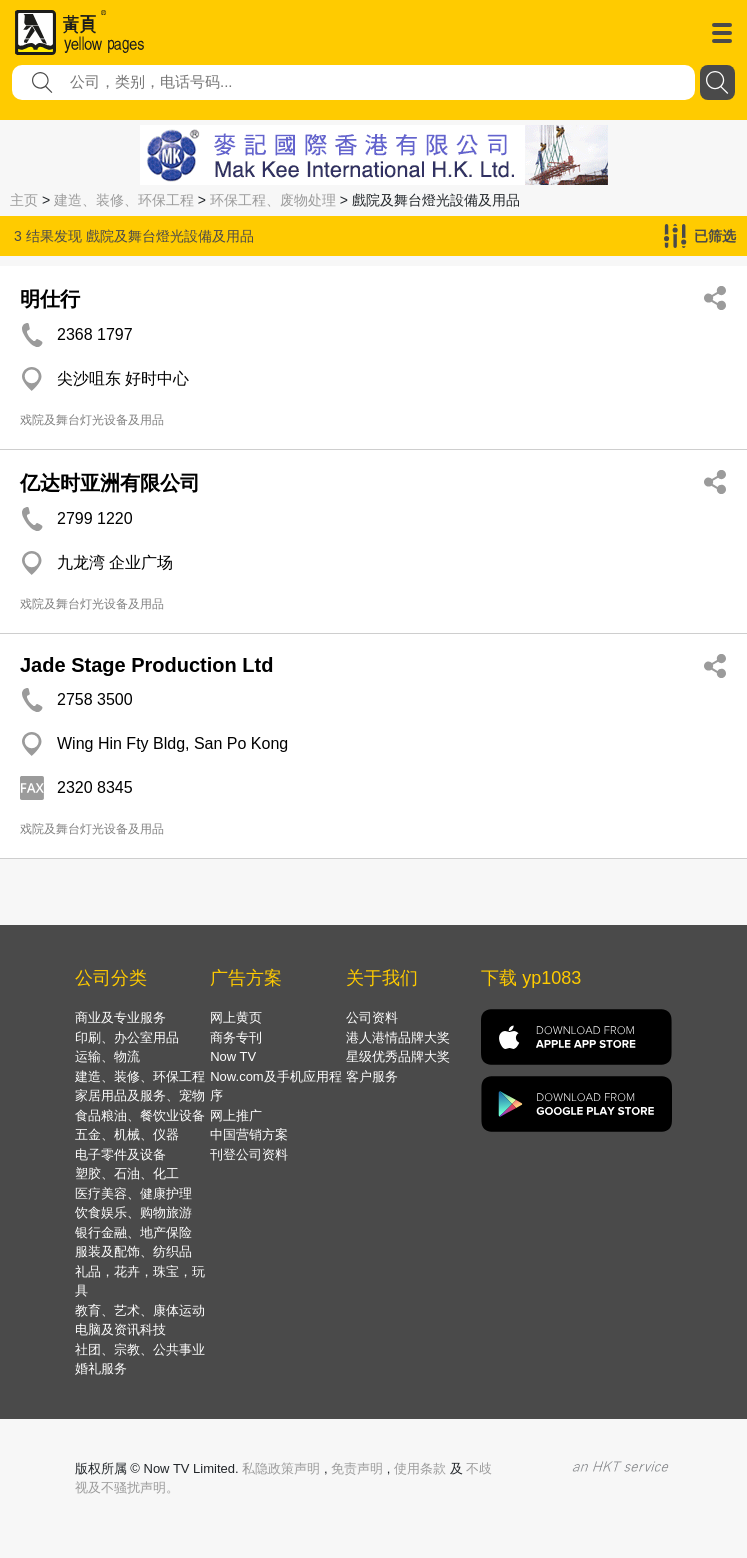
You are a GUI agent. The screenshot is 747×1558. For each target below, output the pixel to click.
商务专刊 (236, 1037)
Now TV (233, 1056)
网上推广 (236, 1115)
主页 (24, 200)
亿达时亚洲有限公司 (110, 483)
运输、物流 (107, 1056)
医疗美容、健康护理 (133, 1193)
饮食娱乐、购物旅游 (133, 1212)
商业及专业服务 (120, 1017)
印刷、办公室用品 (127, 1037)
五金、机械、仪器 (127, 1134)
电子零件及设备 (120, 1154)
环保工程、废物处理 (273, 200)
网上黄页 (236, 1017)
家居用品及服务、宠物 (140, 1095)
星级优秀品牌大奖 (398, 1056)
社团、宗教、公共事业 (140, 1349)
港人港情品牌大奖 (398, 1037)
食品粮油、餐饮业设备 (140, 1115)
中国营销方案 (249, 1134)
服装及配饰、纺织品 (133, 1251)
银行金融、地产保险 (133, 1232)
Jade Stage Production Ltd (146, 665)
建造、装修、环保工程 (124, 200)
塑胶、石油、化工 (127, 1173)
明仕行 (50, 299)
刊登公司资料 (249, 1154)
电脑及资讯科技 (120, 1329)
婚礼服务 (101, 1368)
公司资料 (372, 1017)
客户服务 (372, 1076)
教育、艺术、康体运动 (140, 1310)
